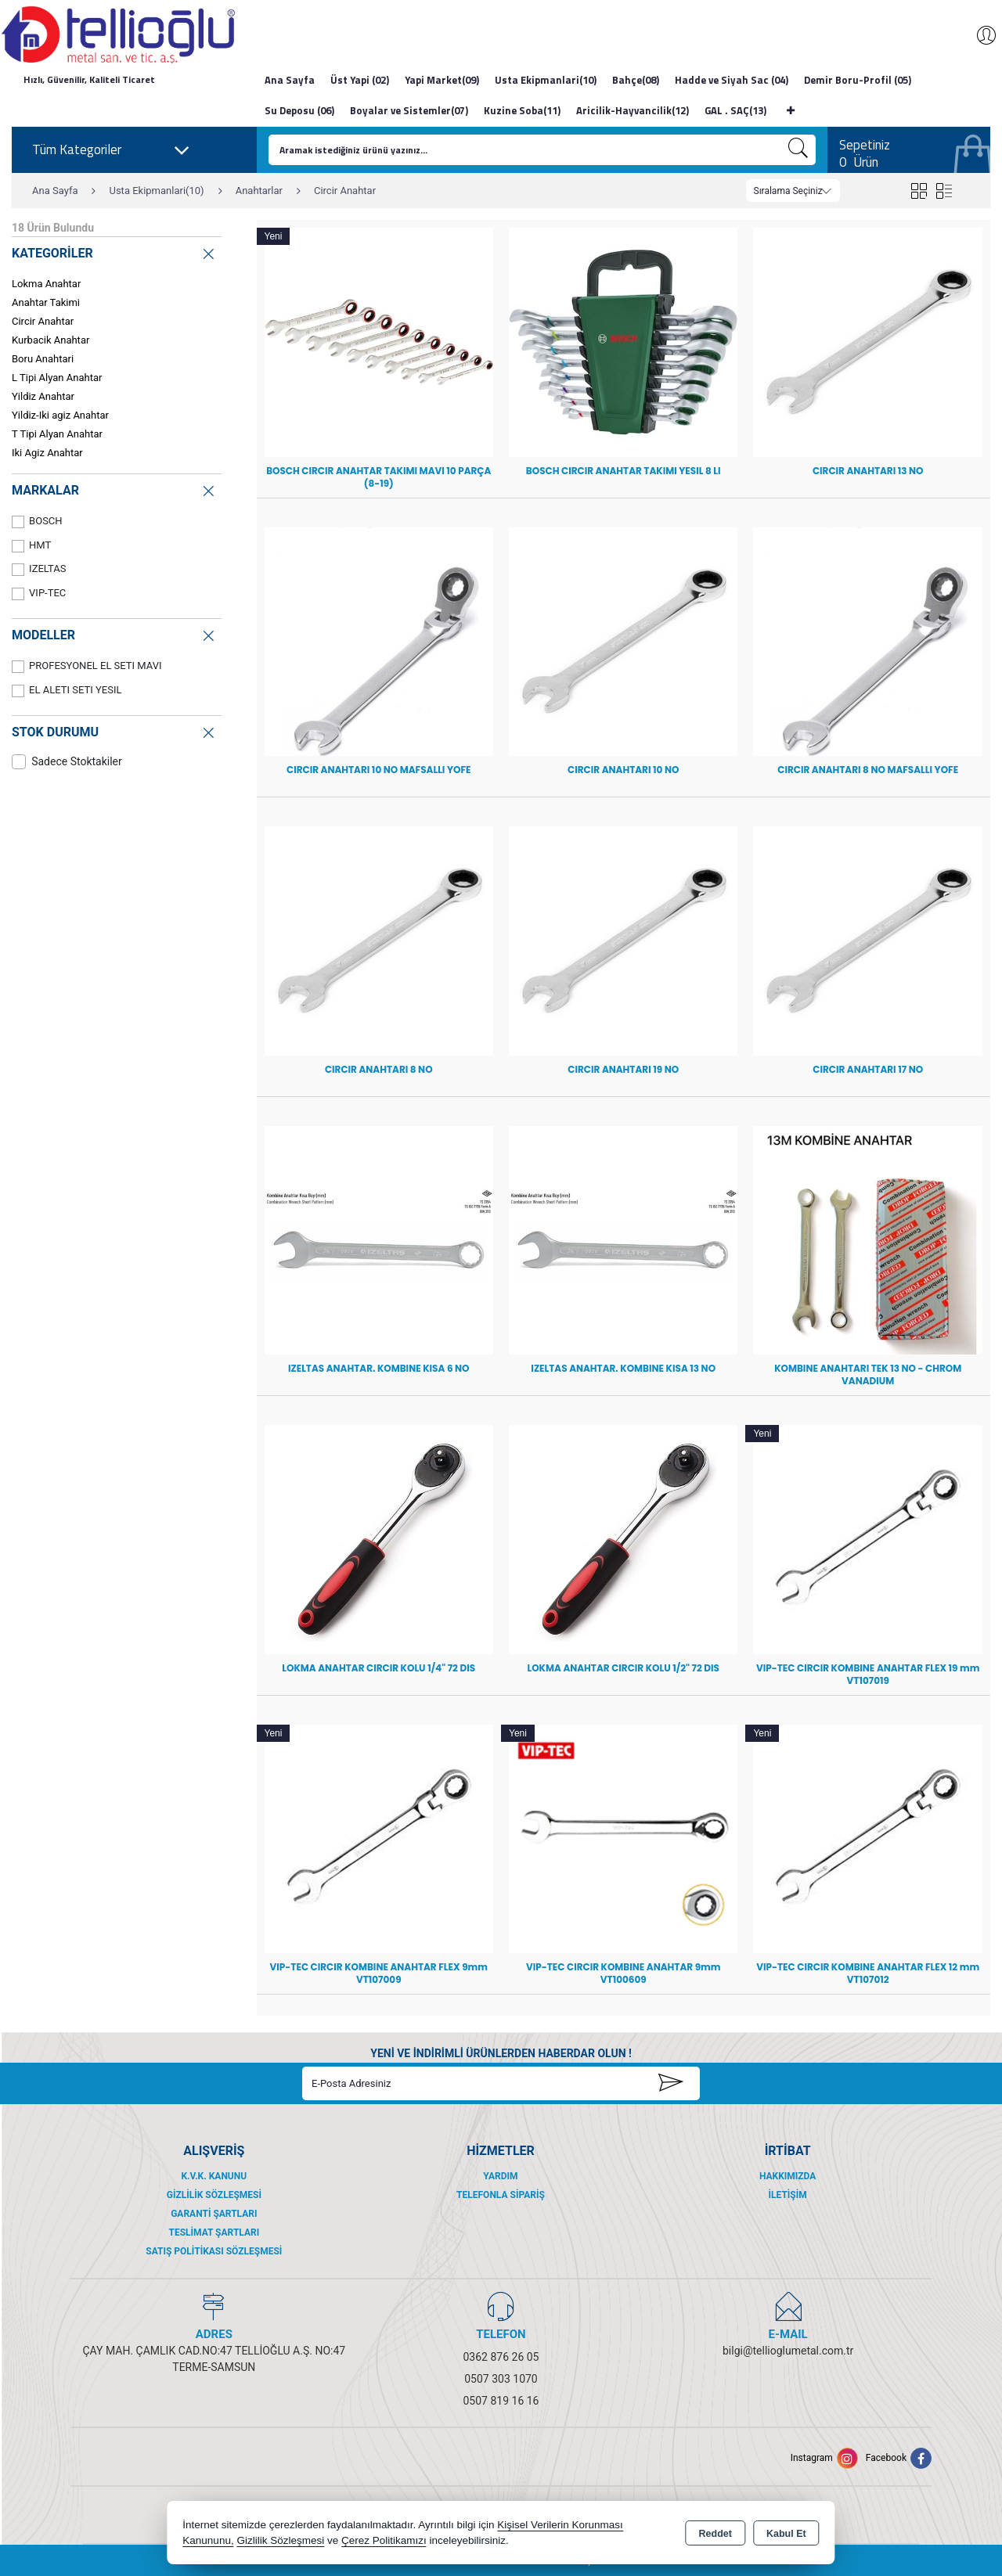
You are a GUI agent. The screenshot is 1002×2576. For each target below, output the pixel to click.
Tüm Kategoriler (111, 150)
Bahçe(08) (635, 80)
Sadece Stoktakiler (67, 761)
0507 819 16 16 (501, 2400)
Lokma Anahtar (46, 284)
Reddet (715, 2533)
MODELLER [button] (114, 633)
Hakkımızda (787, 2176)
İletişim (788, 2194)
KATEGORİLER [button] (114, 251)
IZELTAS (39, 569)
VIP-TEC (39, 593)
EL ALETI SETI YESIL (66, 690)
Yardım (500, 2176)
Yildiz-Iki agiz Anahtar (60, 415)
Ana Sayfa (290, 80)
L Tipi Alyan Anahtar (57, 377)
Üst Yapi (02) (359, 80)
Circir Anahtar (43, 321)
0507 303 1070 (501, 2379)
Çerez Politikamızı (384, 2540)
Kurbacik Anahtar (50, 340)
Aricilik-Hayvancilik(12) (632, 110)
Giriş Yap (978, 35)
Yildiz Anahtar (43, 396)
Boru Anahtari (43, 359)
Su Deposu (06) (299, 110)
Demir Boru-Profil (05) (857, 80)
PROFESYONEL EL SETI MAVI (87, 666)
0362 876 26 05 (501, 2357)
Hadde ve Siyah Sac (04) (731, 80)
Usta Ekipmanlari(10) (546, 80)
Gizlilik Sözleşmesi (214, 2194)
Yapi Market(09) (442, 80)
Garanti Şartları (214, 2213)
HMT (31, 545)
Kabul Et (786, 2533)
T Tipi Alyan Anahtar (57, 434)
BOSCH (37, 521)
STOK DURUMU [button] (114, 730)
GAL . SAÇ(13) (735, 110)
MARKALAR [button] (114, 488)
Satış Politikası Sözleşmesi (214, 2251)
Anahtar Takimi (46, 302)
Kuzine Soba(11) (522, 110)
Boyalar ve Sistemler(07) (409, 110)
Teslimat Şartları (213, 2232)
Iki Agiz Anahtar (47, 453)
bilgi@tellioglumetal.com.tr (788, 2350)
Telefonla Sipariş (500, 2194)
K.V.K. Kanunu (214, 2176)
